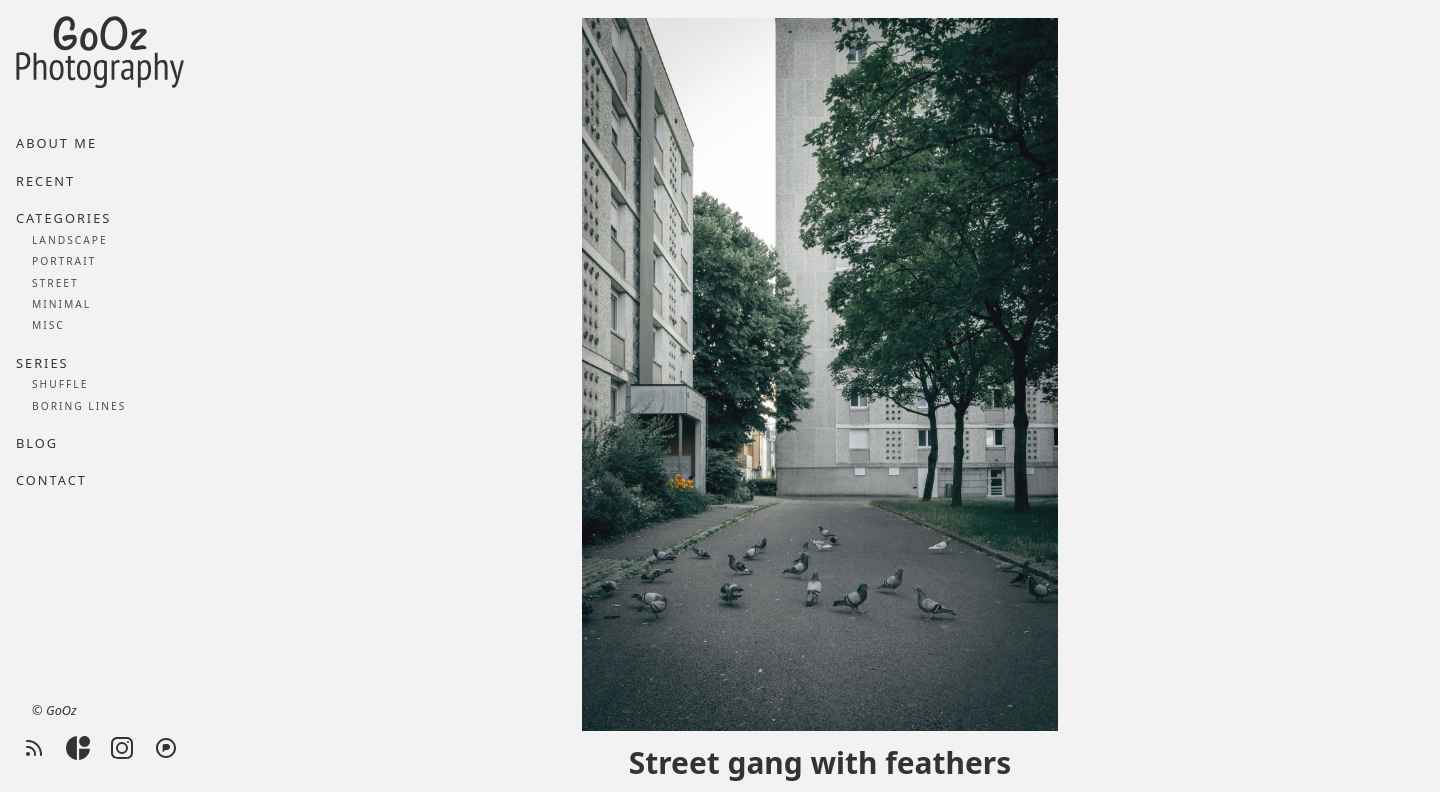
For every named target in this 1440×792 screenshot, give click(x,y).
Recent (45, 181)
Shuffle (60, 384)
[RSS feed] (34, 748)
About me (56, 143)
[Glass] (78, 748)
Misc (48, 325)
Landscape (70, 240)
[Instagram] (122, 748)
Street (55, 283)
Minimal (61, 304)
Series (42, 363)
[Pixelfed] (166, 748)
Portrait (64, 261)
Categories (63, 218)
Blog (37, 443)
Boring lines (79, 406)
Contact (51, 480)
